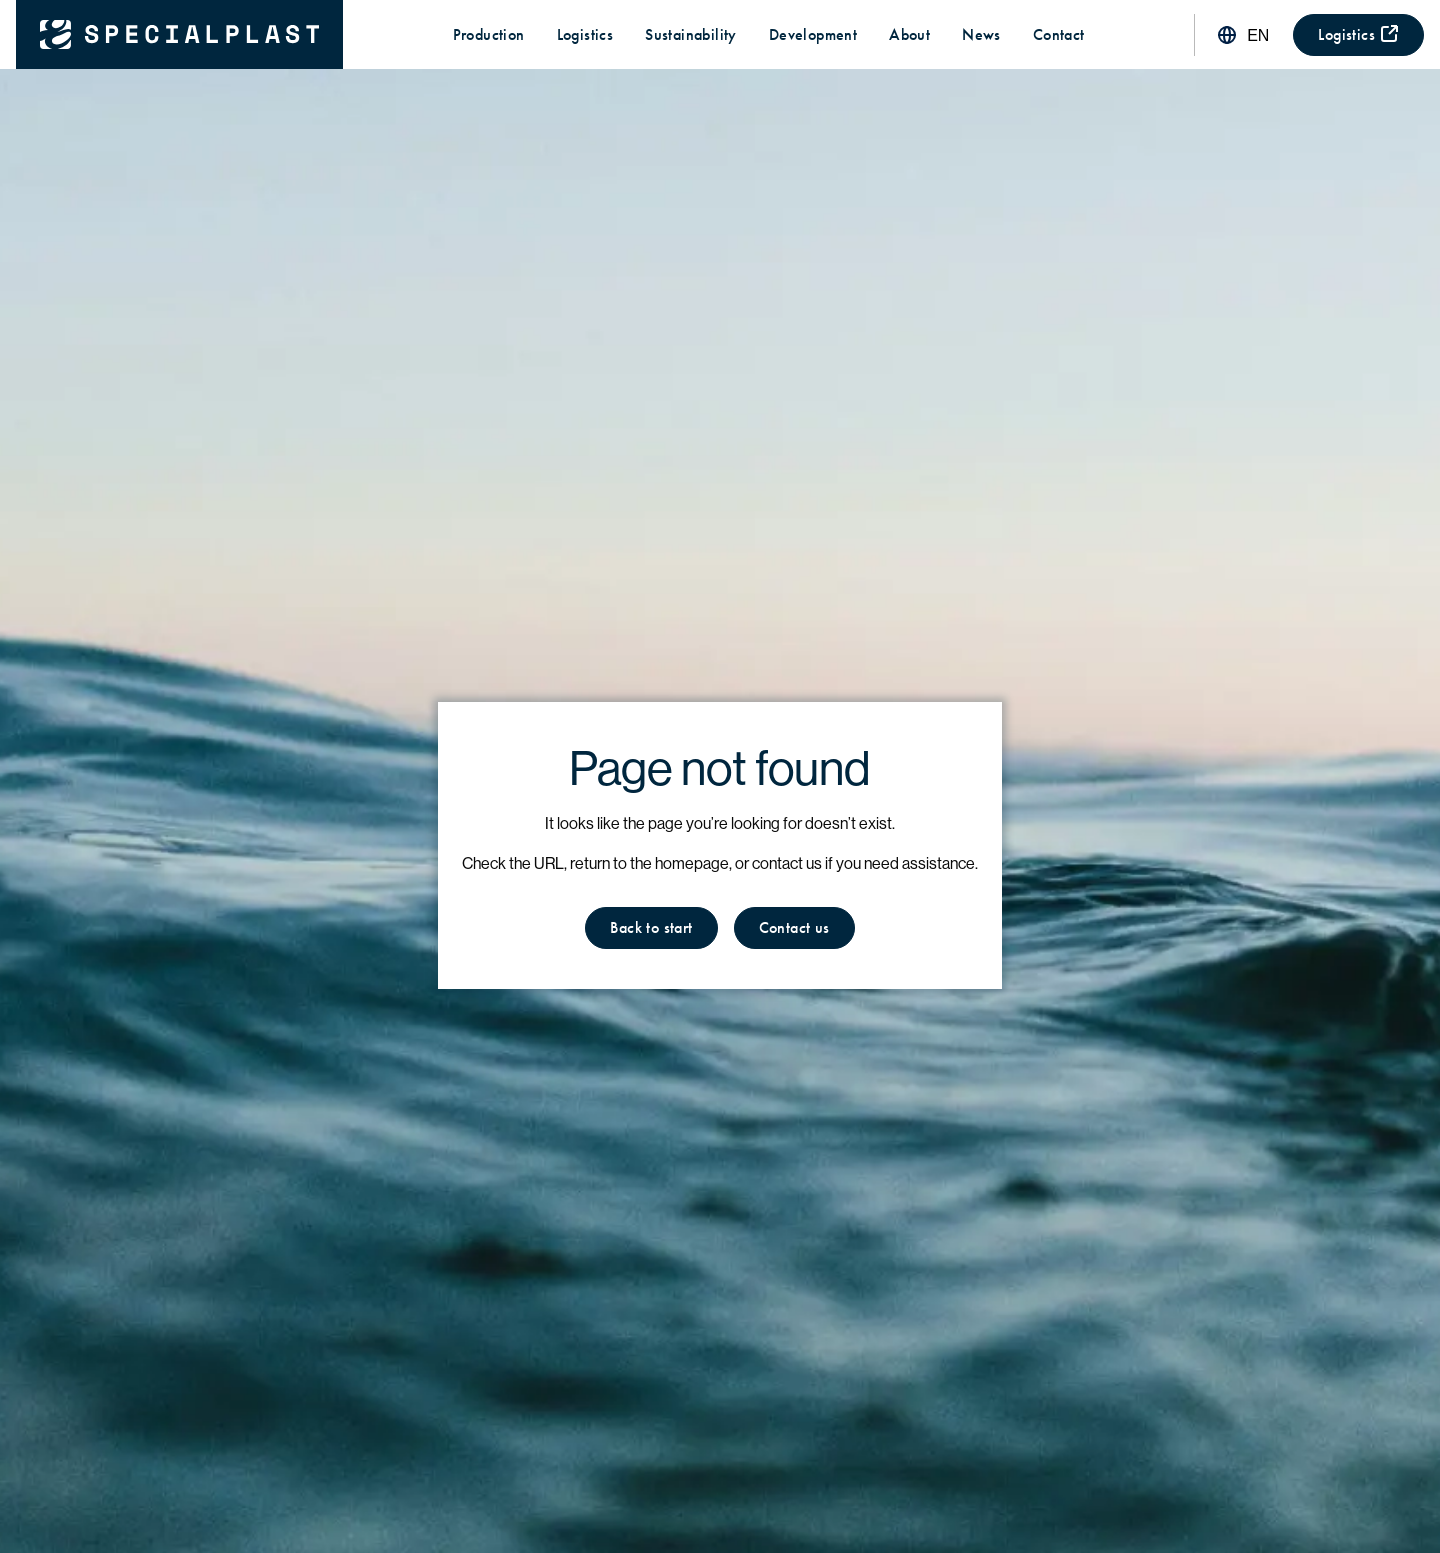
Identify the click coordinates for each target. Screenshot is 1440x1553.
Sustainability (691, 34)
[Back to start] (179, 34)
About (909, 34)
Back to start (651, 927)
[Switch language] (1242, 35)
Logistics (585, 34)
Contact (1059, 34)
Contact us (794, 927)
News (981, 34)
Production (489, 34)
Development (813, 34)
